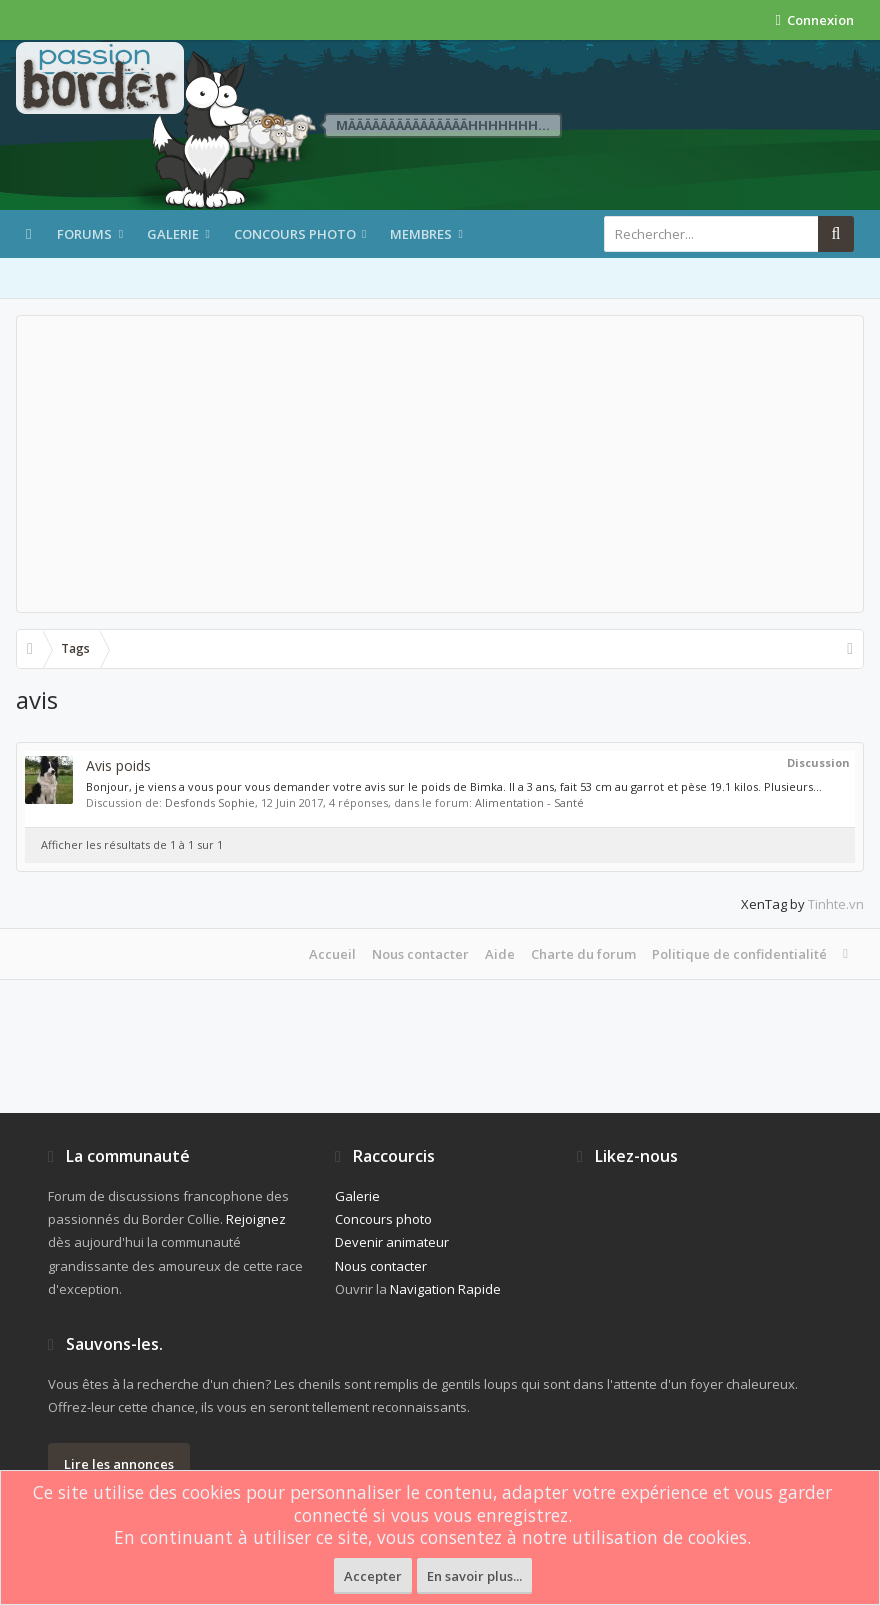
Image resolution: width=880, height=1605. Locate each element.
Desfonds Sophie (210, 802)
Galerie (173, 234)
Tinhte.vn (836, 904)
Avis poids (118, 765)
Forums (84, 234)
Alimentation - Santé (529, 802)
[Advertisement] (440, 464)
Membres (421, 234)
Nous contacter (420, 954)
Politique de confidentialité (739, 954)
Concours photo (295, 234)
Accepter (373, 1576)
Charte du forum (583, 954)
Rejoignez (256, 1219)
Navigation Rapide (445, 1289)
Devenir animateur (392, 1242)
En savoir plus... (474, 1576)
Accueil (332, 954)
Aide (500, 954)
